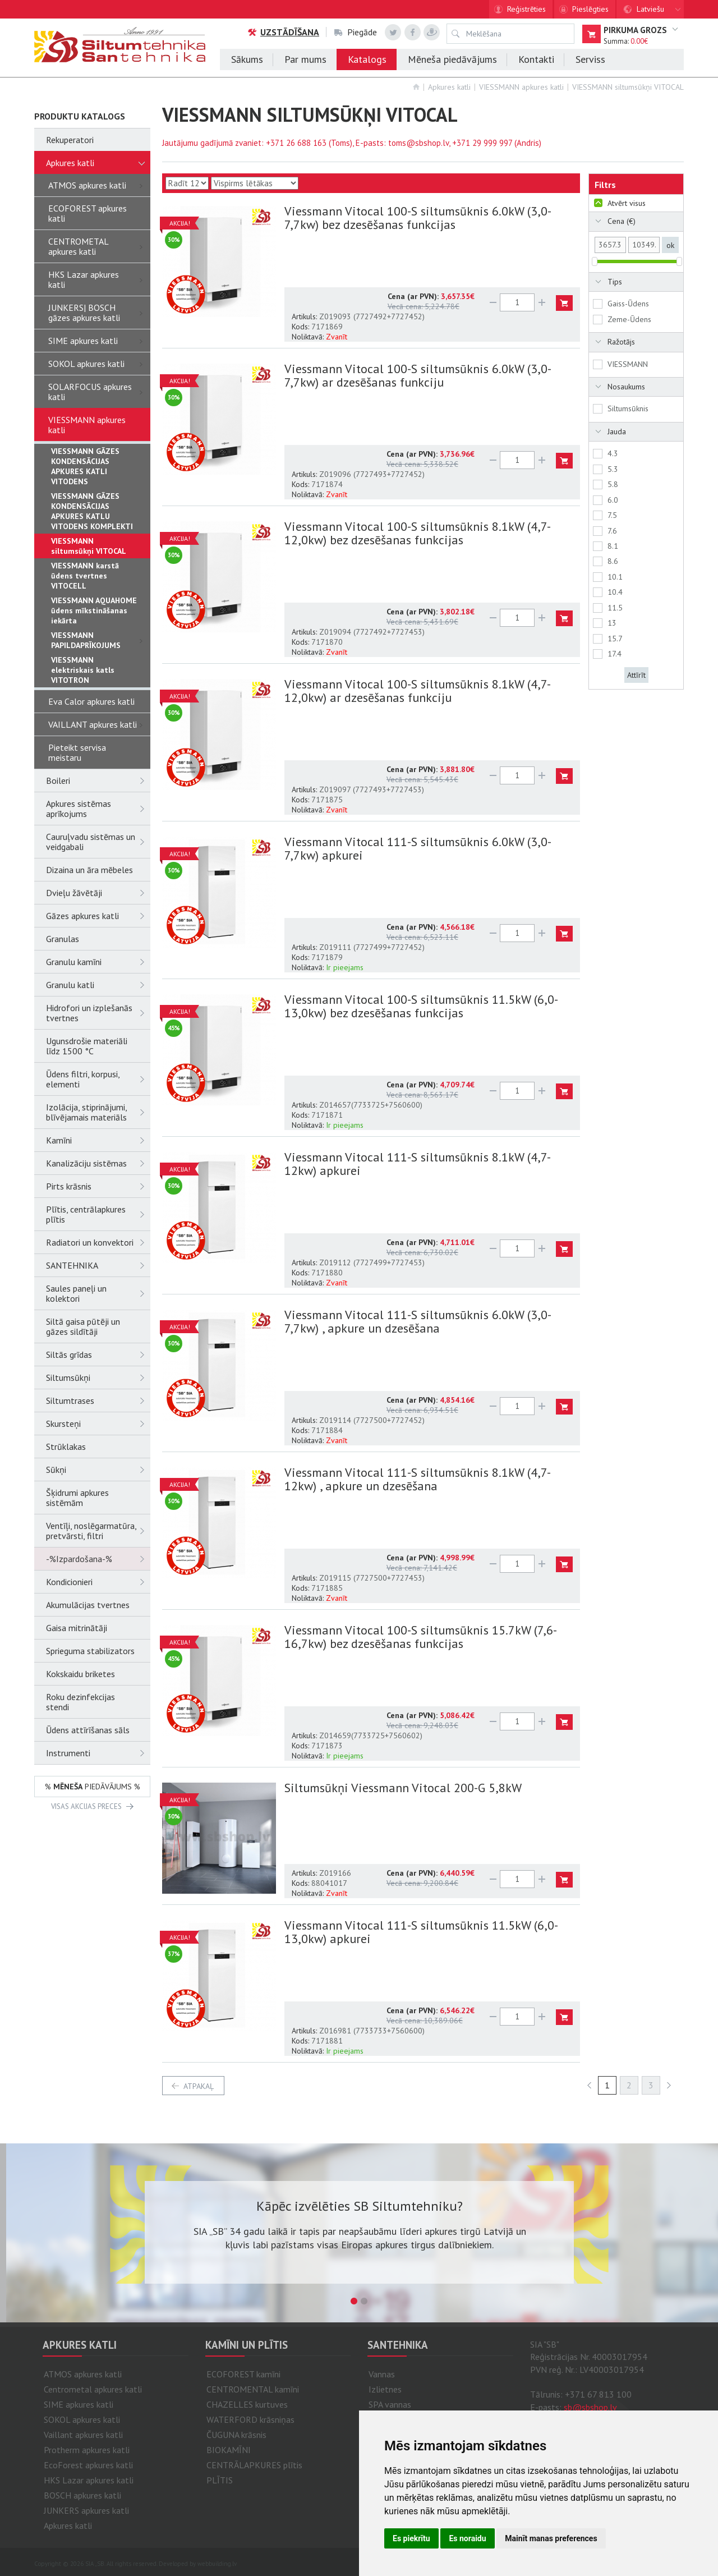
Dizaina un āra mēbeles (89, 869)
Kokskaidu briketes (80, 1673)
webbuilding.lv (217, 2564)
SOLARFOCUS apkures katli (99, 391)
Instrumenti (98, 1753)
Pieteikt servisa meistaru (77, 752)
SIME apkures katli (99, 340)
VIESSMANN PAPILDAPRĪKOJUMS (100, 640)
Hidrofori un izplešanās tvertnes (98, 1013)
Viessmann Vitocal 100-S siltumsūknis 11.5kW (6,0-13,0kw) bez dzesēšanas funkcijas (421, 1006)
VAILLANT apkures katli (99, 724)
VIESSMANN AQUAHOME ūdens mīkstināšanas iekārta (94, 610)
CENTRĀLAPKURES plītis (254, 2465)
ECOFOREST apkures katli (87, 213)
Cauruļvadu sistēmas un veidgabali (98, 841)
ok (670, 245)
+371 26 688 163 (296, 142)
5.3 (612, 469)
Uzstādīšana (283, 32)
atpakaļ (198, 2086)
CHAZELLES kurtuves (247, 2404)
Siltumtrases (98, 1400)
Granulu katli (98, 985)
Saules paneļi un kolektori (98, 1293)
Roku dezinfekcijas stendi (80, 1701)
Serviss (590, 59)
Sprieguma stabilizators (90, 1650)
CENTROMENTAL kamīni (252, 2389)
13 (611, 623)
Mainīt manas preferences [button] (551, 2538)
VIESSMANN (627, 364)
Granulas (62, 938)
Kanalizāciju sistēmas (98, 1163)
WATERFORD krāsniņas (250, 2419)
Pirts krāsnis (98, 1186)
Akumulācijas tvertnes (88, 1604)
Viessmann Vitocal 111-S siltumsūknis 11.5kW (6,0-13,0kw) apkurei (421, 1931)
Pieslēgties (590, 9)
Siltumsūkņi (98, 1377)
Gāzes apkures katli (98, 915)
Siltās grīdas (98, 1354)
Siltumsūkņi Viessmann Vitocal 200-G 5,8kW (403, 1788)
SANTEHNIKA (98, 1265)
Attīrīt (636, 675)
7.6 (612, 531)
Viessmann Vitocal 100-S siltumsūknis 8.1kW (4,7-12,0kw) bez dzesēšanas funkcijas (417, 533)
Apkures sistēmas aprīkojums (98, 808)
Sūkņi (98, 1469)
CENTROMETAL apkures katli (99, 246)
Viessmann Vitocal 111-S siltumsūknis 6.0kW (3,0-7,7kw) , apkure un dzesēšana (417, 1321)
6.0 (612, 500)
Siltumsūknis (627, 408)
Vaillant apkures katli (83, 2434)
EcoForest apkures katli (88, 2465)
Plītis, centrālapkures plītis (98, 1214)
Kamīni (98, 1140)
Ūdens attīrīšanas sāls (88, 1729)
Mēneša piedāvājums (452, 59)
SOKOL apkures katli (99, 363)
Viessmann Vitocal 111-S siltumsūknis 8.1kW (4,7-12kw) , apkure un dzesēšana (417, 1479)
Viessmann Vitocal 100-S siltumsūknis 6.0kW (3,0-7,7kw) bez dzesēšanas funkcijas (417, 217)
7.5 (612, 515)
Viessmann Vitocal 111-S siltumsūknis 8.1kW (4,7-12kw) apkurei (417, 1163)
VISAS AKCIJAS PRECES (86, 1806)
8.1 (612, 546)
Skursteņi (98, 1423)
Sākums (247, 59)
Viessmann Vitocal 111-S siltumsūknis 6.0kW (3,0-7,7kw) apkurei (417, 848)
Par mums (305, 59)
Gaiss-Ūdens (628, 304)
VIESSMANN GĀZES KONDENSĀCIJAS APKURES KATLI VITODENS (85, 466)
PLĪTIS (219, 2480)
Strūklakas (66, 1446)
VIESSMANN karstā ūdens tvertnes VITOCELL (85, 576)
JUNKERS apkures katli (86, 2510)
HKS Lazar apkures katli (99, 279)
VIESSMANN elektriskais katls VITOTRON (82, 670)
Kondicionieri (98, 1582)
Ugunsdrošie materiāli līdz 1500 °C (86, 1046)
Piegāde (355, 32)
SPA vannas (390, 2404)
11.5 (615, 608)
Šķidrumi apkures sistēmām (77, 1497)
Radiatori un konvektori (98, 1242)
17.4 (614, 654)
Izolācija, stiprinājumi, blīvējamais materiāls (98, 1112)
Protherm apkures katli (87, 2449)
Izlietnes (385, 2389)
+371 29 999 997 (482, 142)
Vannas (382, 2374)
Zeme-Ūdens (629, 319)
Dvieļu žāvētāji (98, 892)
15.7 (615, 638)
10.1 (615, 577)
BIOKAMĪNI (228, 2449)
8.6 (612, 561)
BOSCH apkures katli (82, 2495)
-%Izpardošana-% (98, 1559)
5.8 (612, 484)
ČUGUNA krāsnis (236, 2434)
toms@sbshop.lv (418, 142)
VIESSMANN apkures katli (521, 86)
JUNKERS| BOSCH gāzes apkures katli (99, 312)
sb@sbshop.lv (590, 2407)
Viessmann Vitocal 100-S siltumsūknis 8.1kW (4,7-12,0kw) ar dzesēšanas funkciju (417, 690)
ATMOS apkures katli (99, 185)
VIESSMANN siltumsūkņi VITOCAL (628, 86)
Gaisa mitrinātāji (76, 1627)
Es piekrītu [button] (411, 2538)
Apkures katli (449, 86)
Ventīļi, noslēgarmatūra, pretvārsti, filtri (98, 1530)
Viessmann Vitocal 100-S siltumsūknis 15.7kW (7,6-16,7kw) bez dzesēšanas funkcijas (420, 1636)
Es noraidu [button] (467, 2538)
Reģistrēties (526, 9)
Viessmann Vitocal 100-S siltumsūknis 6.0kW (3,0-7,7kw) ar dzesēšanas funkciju (417, 375)
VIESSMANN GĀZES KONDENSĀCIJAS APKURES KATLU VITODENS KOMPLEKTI (92, 511)
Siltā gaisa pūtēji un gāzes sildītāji (83, 1326)
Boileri (98, 780)
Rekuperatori (70, 139)
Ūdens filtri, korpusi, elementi (98, 1079)
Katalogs (367, 59)
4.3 (612, 453)
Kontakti (536, 59)
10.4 (615, 592)
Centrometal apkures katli (93, 2389)
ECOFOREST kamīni (243, 2374)
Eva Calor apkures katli (91, 701)
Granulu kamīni (98, 961)
